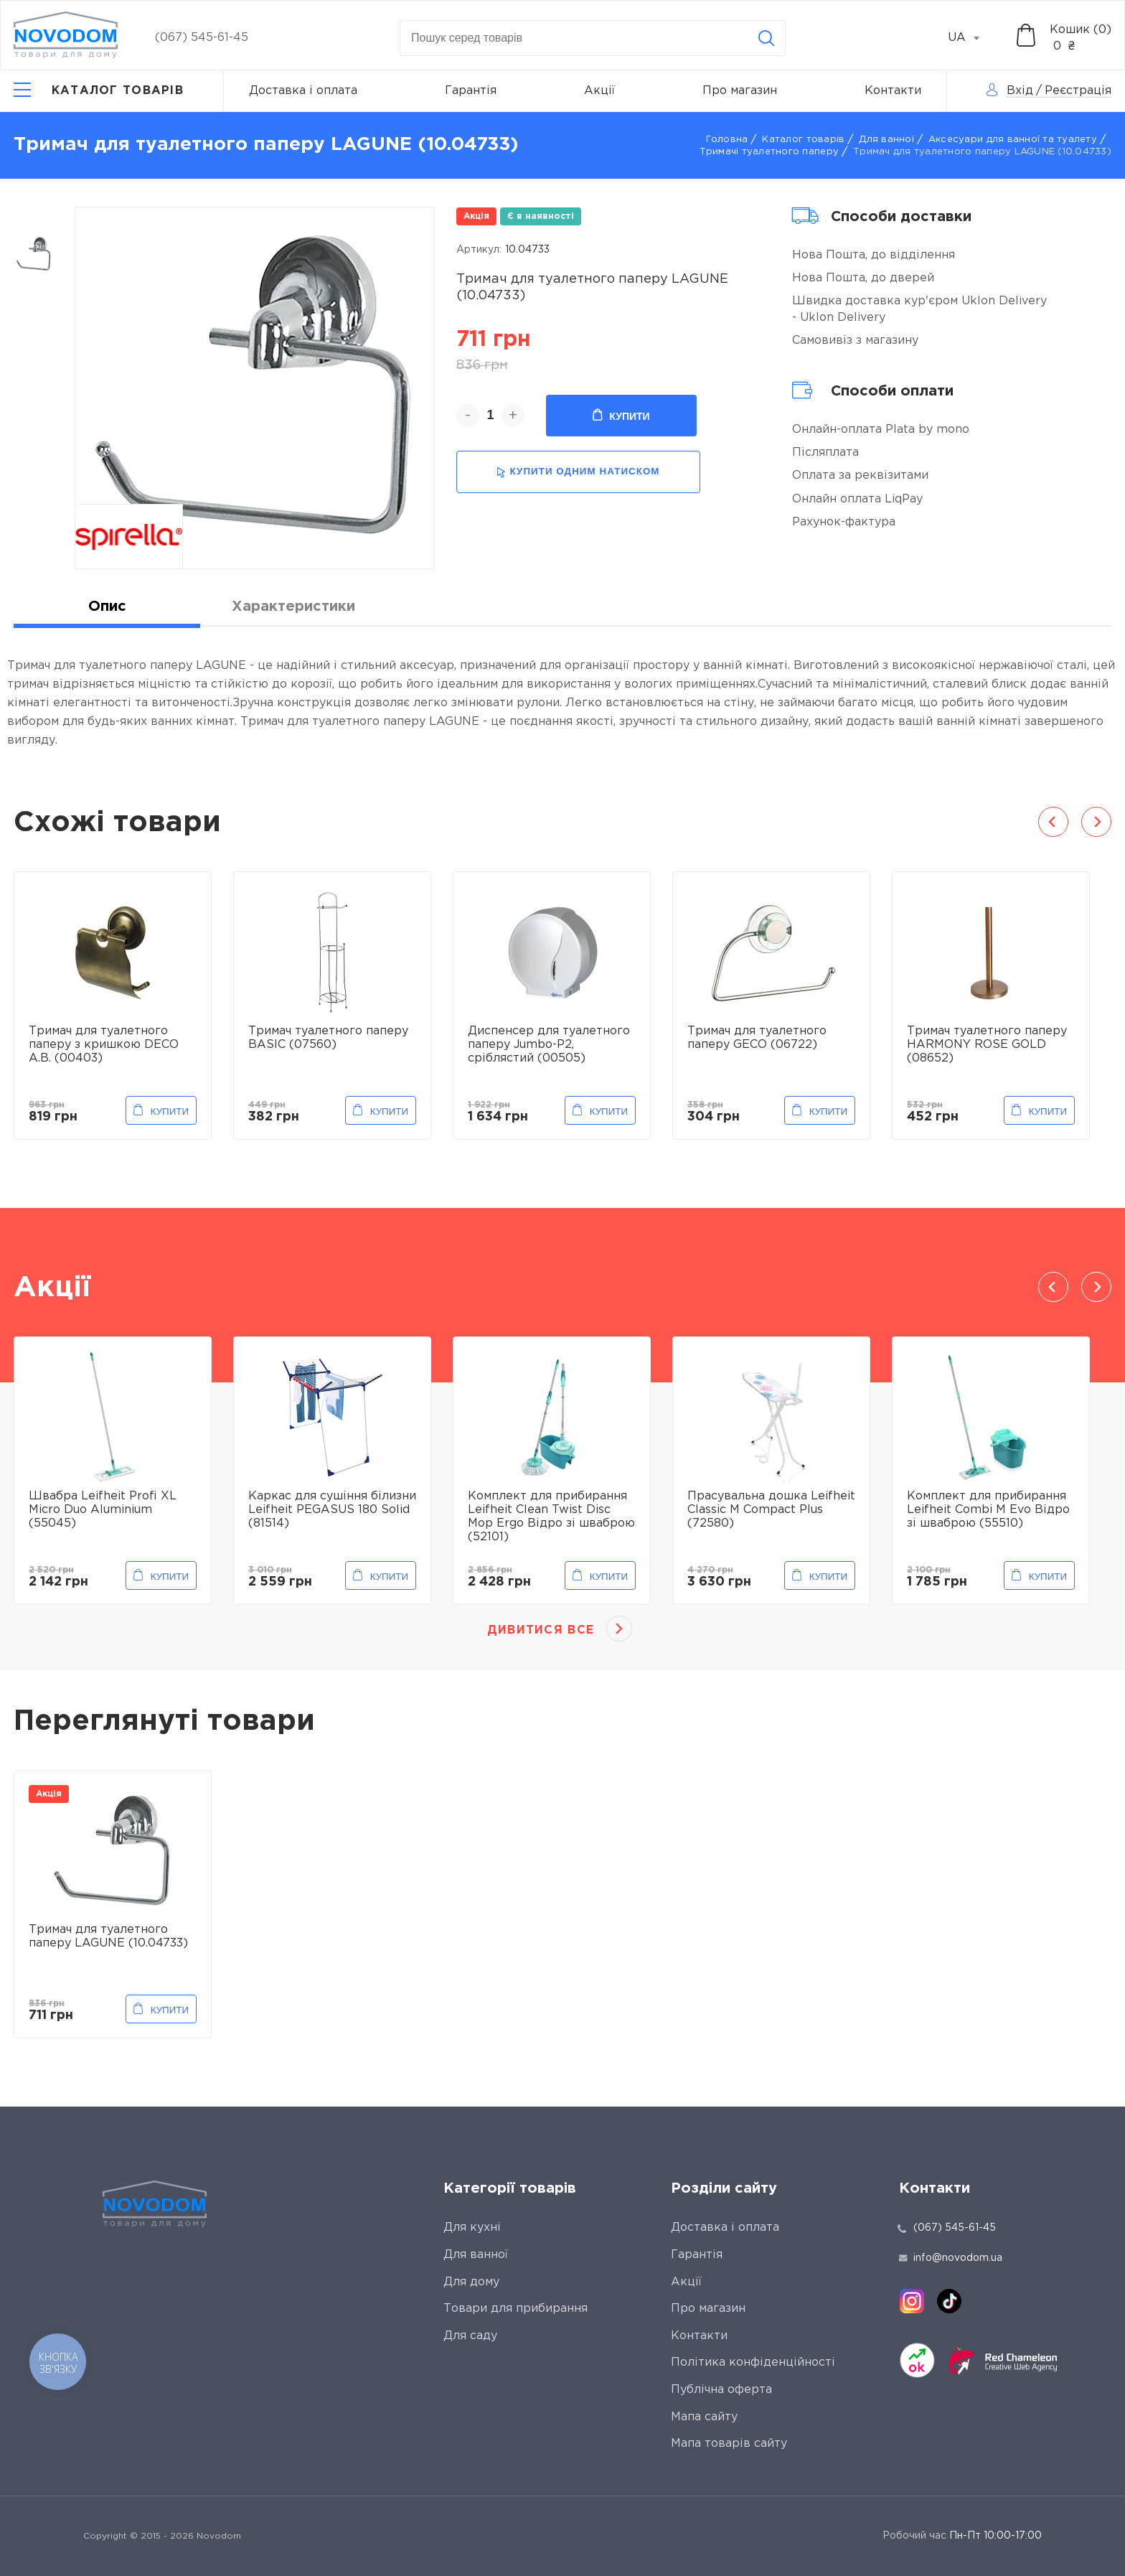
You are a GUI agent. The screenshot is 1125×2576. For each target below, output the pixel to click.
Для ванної (886, 140)
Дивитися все (540, 1630)
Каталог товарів (803, 140)
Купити (621, 415)
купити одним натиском (577, 472)
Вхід (1020, 90)
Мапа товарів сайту (729, 2443)
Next (1096, 822)
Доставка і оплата (303, 90)
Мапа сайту (704, 2417)
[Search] (766, 38)
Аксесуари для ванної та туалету (1012, 140)
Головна (727, 140)
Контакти (893, 90)
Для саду (470, 2336)
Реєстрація (1078, 90)
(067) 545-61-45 (201, 37)
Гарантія (470, 90)
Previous (1053, 822)
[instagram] (912, 2301)
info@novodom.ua (950, 2258)
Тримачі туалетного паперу (769, 152)
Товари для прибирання (515, 2308)
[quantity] (490, 415)
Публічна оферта (721, 2389)
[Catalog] (99, 91)
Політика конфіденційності (753, 2362)
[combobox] (971, 38)
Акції (599, 90)
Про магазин (739, 90)
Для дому (471, 2282)
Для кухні (472, 2227)
